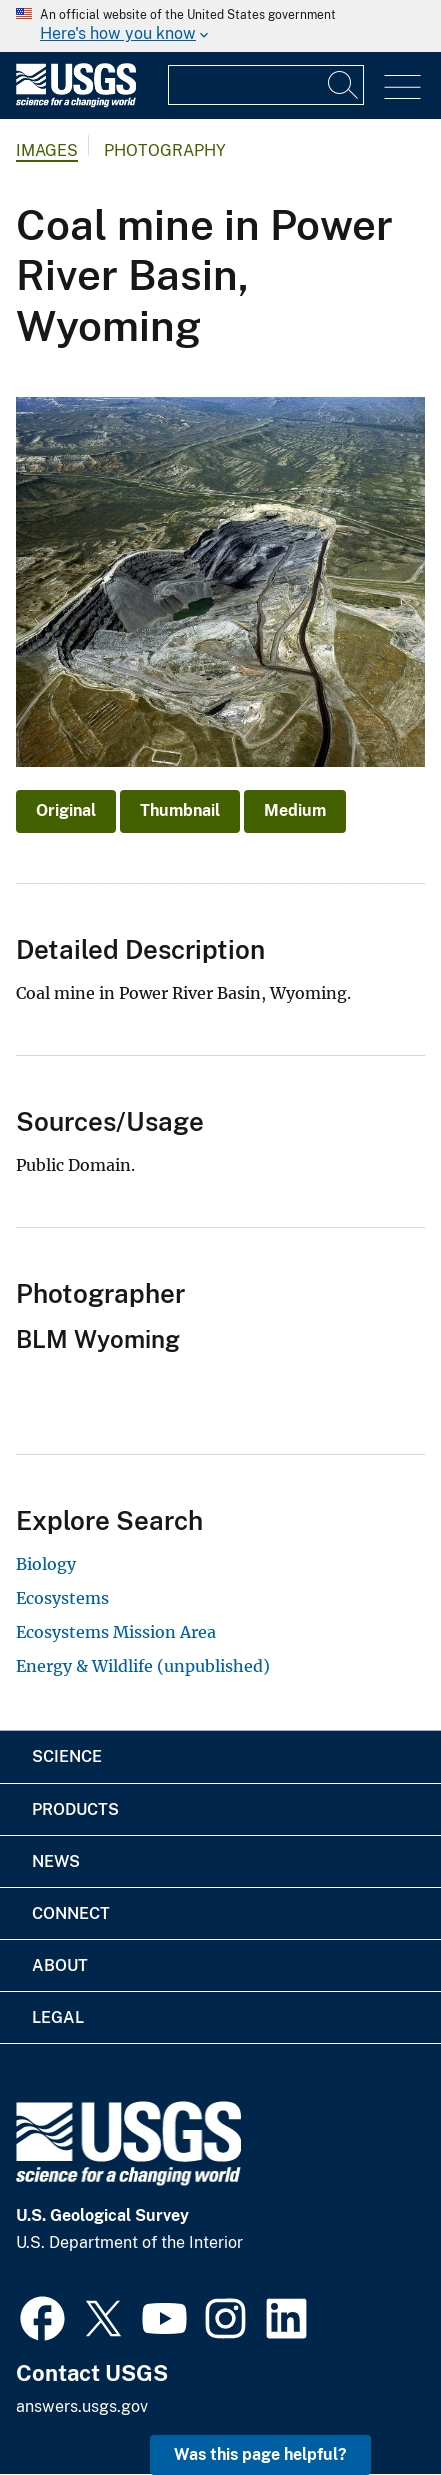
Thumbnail (180, 810)
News (56, 1861)
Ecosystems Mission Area (116, 1632)
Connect (71, 1913)
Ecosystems (62, 1598)
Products (75, 1809)
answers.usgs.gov (82, 2406)
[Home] (76, 102)
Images (47, 150)
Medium (295, 810)
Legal (58, 2017)
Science (67, 1756)
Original (66, 810)
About (60, 1965)
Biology (46, 1564)
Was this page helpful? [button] (260, 2454)
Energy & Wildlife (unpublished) (143, 1666)
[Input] (266, 85)
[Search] (344, 85)
